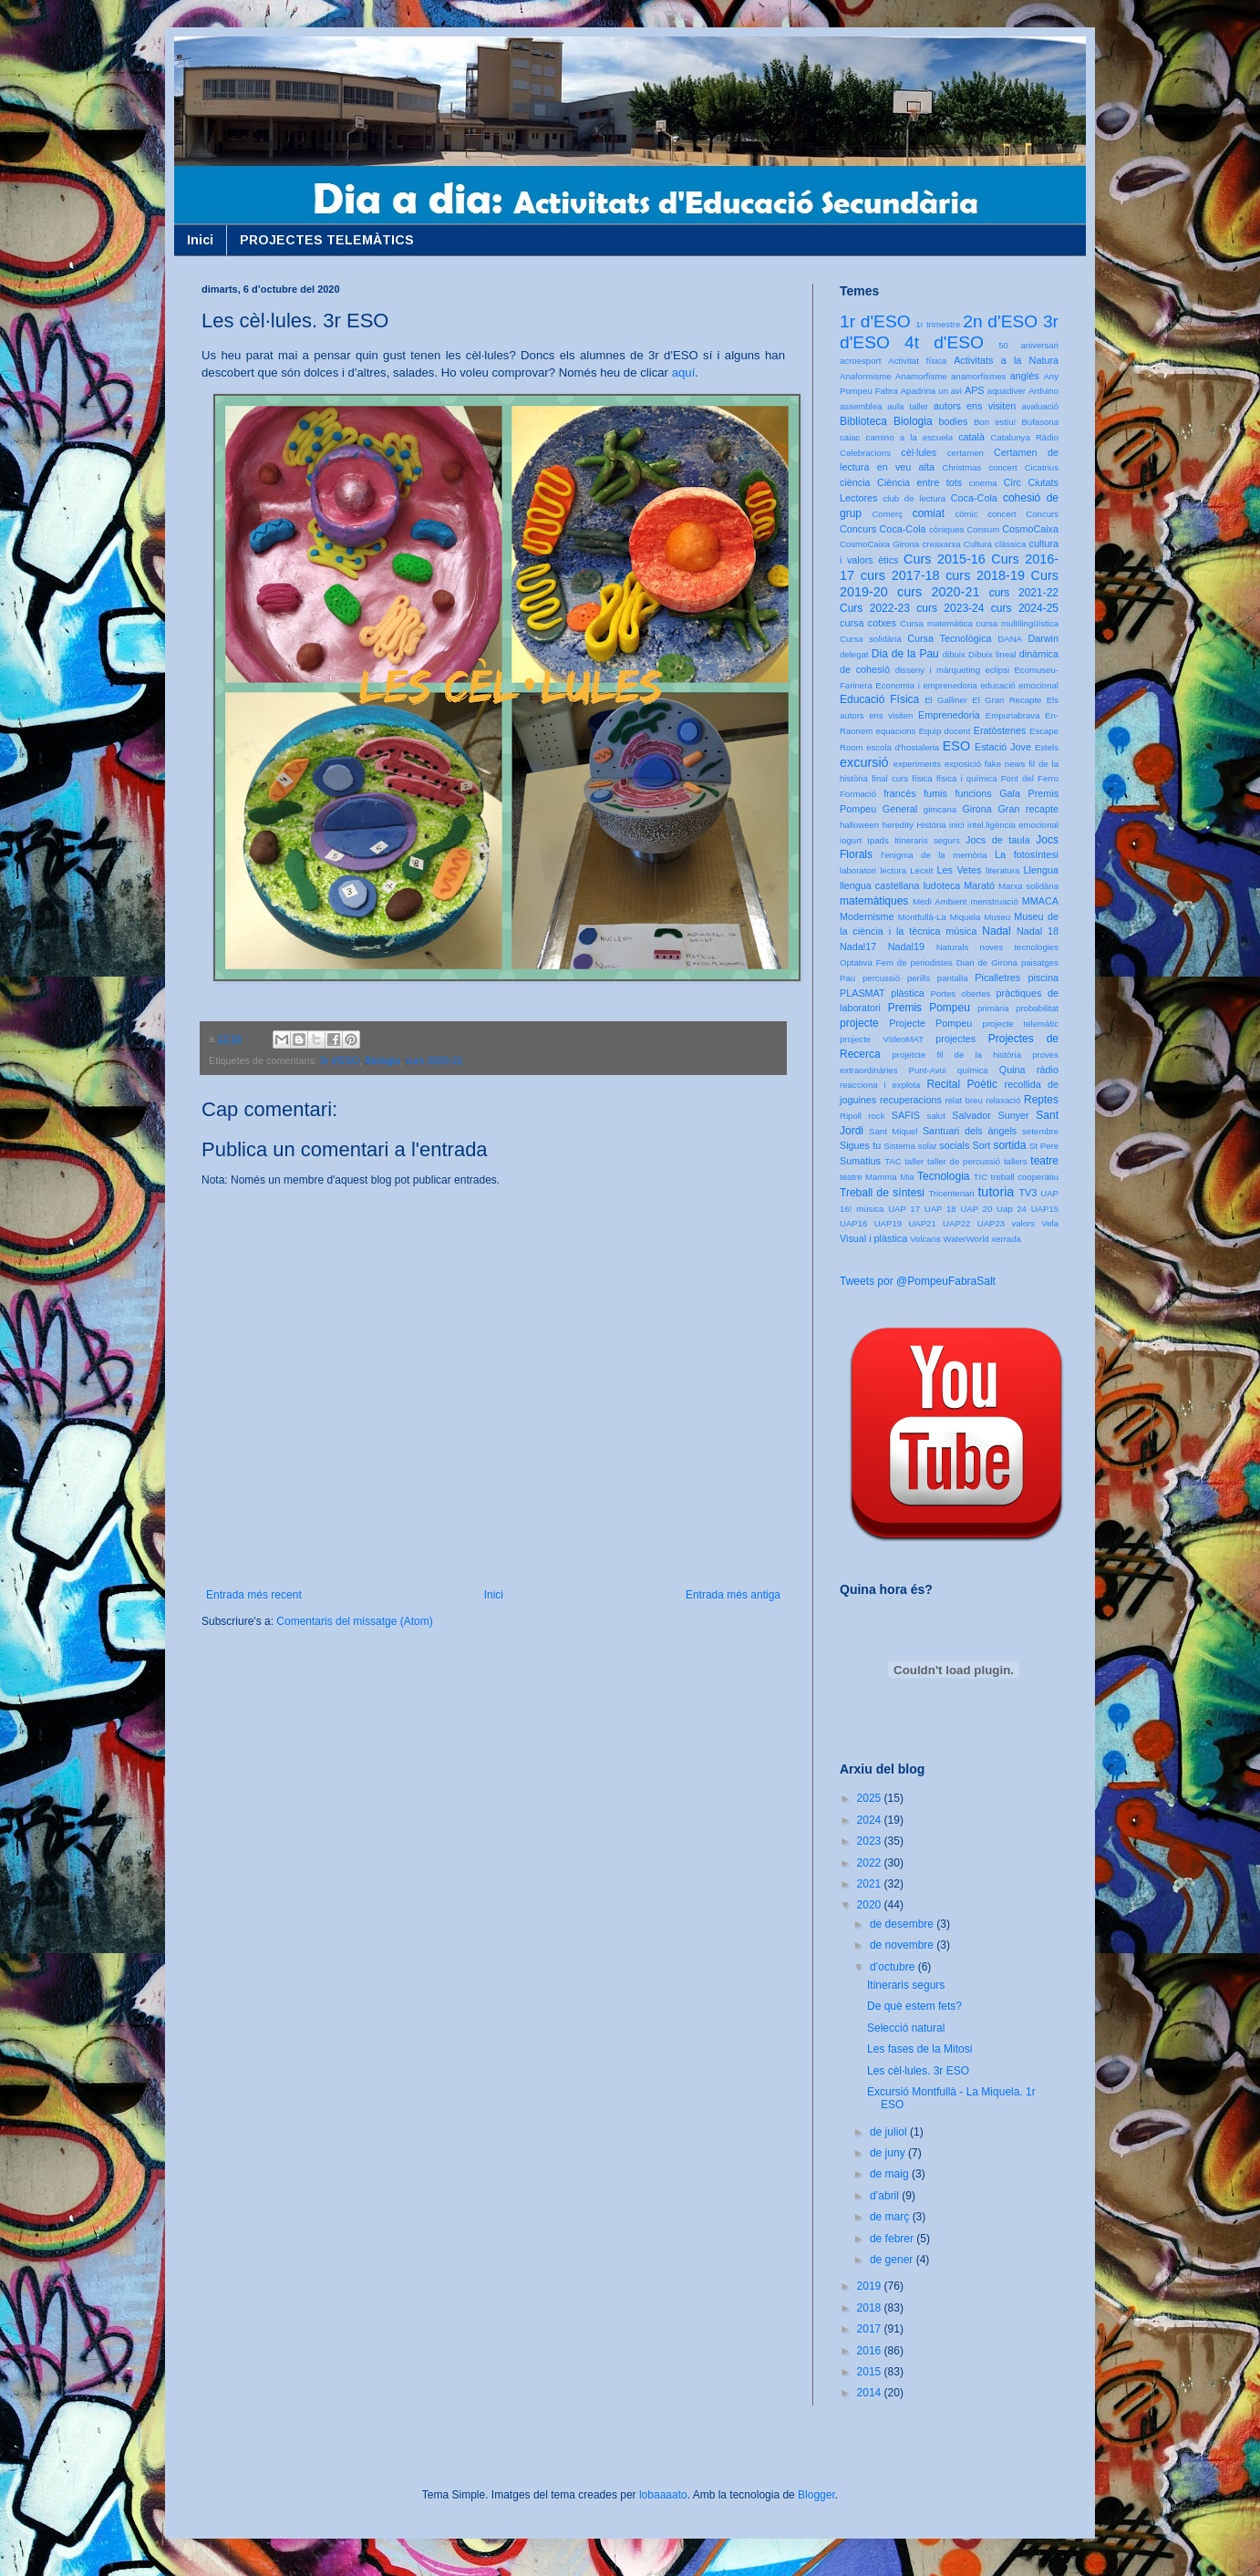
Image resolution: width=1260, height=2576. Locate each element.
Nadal (996, 931)
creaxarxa (941, 544)
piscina (1043, 977)
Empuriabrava (1013, 715)
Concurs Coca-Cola (883, 528)
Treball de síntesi (882, 1192)
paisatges (1040, 962)
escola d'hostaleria (902, 747)
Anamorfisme (921, 376)
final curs (890, 778)
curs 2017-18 (900, 575)
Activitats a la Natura (1006, 360)
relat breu (964, 1100)
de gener (893, 2259)
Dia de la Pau (905, 653)
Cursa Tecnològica (949, 638)
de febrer (893, 2238)
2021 (870, 1884)
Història (931, 825)
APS (975, 390)
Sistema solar (909, 1146)
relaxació (1003, 1100)
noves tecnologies (1019, 947)
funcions (973, 793)
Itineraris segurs (927, 840)
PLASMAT (862, 993)
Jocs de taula (998, 839)
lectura (893, 870)
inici (957, 825)
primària (993, 1008)
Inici (200, 240)
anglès (1024, 375)
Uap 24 (1012, 1209)
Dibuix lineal (992, 654)
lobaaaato (663, 2494)
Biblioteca (863, 421)
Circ (1012, 482)
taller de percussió (963, 1161)
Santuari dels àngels (970, 1130)
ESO (956, 746)
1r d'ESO (875, 321)
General (900, 808)
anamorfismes (978, 376)
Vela (1050, 1223)
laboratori (858, 870)
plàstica (907, 993)
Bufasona (1040, 422)
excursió (864, 762)
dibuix (954, 654)
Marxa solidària (1028, 886)
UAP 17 (904, 1209)
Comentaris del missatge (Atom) (354, 1621)
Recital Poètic (961, 1084)
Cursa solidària (871, 639)
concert (1001, 514)
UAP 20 (976, 1209)
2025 (870, 1798)
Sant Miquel (893, 1131)
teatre (1044, 1160)
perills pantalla (937, 978)
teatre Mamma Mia (877, 1177)
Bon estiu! (995, 422)
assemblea (861, 406)
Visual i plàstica (873, 1238)
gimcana (940, 809)
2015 (870, 2371)
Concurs (1042, 514)
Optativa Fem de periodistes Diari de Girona (928, 962)
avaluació (1040, 406)
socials (954, 1145)
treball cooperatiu (1025, 1177)
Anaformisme (866, 376)
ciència (855, 482)
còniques (946, 529)
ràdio (1048, 1069)
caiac (850, 437)
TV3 (1027, 1192)
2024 (870, 1820)
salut (936, 1116)
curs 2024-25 (1025, 608)
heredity (898, 825)
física (922, 778)
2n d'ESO (1000, 321)
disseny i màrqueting (937, 670)
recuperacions (911, 1099)
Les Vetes (959, 869)
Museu (997, 917)
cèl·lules (918, 452)
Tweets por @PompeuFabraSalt (918, 1281)
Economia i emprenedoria (925, 685)
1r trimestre (937, 324)
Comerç (887, 514)
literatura (1002, 870)
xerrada (1006, 1239)
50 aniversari (1028, 345)
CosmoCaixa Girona (879, 544)
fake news (1005, 764)
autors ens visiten (975, 405)
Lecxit (921, 870)
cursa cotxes (868, 622)
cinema (983, 483)
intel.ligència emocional (1013, 825)
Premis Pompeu (929, 1007)
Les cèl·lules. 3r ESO (918, 2070)
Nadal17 (858, 946)
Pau (847, 978)
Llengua (1041, 869)
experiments (917, 764)
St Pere (1044, 1146)
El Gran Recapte (1006, 700)
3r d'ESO (339, 1060)
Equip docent (945, 731)
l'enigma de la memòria (933, 855)
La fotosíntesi (1027, 854)
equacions (896, 731)
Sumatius (860, 1160)
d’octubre (894, 1966)
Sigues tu (860, 1145)
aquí (684, 372)
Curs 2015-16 (945, 559)
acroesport (860, 361)
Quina (1012, 1069)
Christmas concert (979, 467)
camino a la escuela (909, 437)
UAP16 (853, 1223)
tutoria (995, 1192)
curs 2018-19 (985, 575)
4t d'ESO (944, 342)
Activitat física (917, 361)
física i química (966, 778)
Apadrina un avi (931, 391)
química (972, 1070)
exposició (963, 764)
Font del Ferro (1030, 778)
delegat (854, 654)
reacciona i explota (880, 1085)
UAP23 (991, 1223)
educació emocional (1019, 685)
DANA (1009, 639)
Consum (982, 529)
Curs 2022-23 (875, 608)
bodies (953, 421)
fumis (935, 793)
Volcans (925, 1239)
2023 (870, 1841)
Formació (858, 794)
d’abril (886, 2195)
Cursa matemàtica (936, 623)
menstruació (994, 901)
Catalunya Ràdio (1025, 437)
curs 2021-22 (1024, 592)
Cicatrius (1042, 467)
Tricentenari (951, 1193)
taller (914, 1161)
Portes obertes (960, 993)
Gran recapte (1028, 808)
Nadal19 (906, 946)
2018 (870, 2308)
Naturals (952, 947)
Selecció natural (906, 2028)
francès (899, 793)
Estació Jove (1003, 746)
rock (876, 1116)
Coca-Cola (974, 497)
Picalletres (997, 977)
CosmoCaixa (1030, 528)
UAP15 (1045, 1209)
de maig (891, 2173)
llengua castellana (879, 885)
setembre (1040, 1131)
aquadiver (1006, 391)
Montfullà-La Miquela (939, 917)
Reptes (1041, 1099)
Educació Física (879, 699)
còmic (966, 514)
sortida (1009, 1145)
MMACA (1040, 900)
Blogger (816, 2494)
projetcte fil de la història (957, 1055)
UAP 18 (940, 1209)
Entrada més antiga (733, 1594)
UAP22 (956, 1223)
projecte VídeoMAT (882, 1039)
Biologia (382, 1060)
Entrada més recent (254, 1594)
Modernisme (866, 916)
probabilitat (1037, 1008)
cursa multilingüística (1017, 623)
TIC (980, 1177)
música (960, 931)
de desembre (903, 1924)
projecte (859, 1023)
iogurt (851, 840)
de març (891, 2216)
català (971, 436)
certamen (965, 453)
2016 (870, 2350)
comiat (929, 513)
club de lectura (914, 498)
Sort (981, 1145)
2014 (870, 2392)
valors (1023, 1223)
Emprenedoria (949, 714)
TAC (892, 1161)
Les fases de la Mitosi (919, 2049)
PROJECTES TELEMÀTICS (327, 240)
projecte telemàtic (1021, 1024)
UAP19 (888, 1223)
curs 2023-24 (950, 608)
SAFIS (906, 1115)
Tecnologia (943, 1176)
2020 (870, 1904)
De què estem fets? (914, 2006)
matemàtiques (874, 901)
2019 (870, 2286)
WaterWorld (966, 1239)
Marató (979, 885)
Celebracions (865, 453)
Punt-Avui (927, 1070)
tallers (1016, 1161)
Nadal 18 (1038, 931)
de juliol (890, 2132)
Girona (976, 808)
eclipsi (997, 670)
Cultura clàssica (995, 544)
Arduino (1043, 391)
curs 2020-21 (434, 1060)
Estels (1047, 747)
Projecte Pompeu (930, 1023)
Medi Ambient (939, 901)
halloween (859, 825)
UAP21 (921, 1223)
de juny (889, 2153)
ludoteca (941, 885)
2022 (870, 1863)
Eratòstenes (1000, 730)
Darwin (1043, 638)
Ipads (877, 840)
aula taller (907, 406)
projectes (955, 1038)
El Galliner (945, 700)
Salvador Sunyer (990, 1115)
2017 (870, 2329)
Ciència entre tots (919, 482)
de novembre (903, 1945)
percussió (881, 978)
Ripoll (851, 1116)
